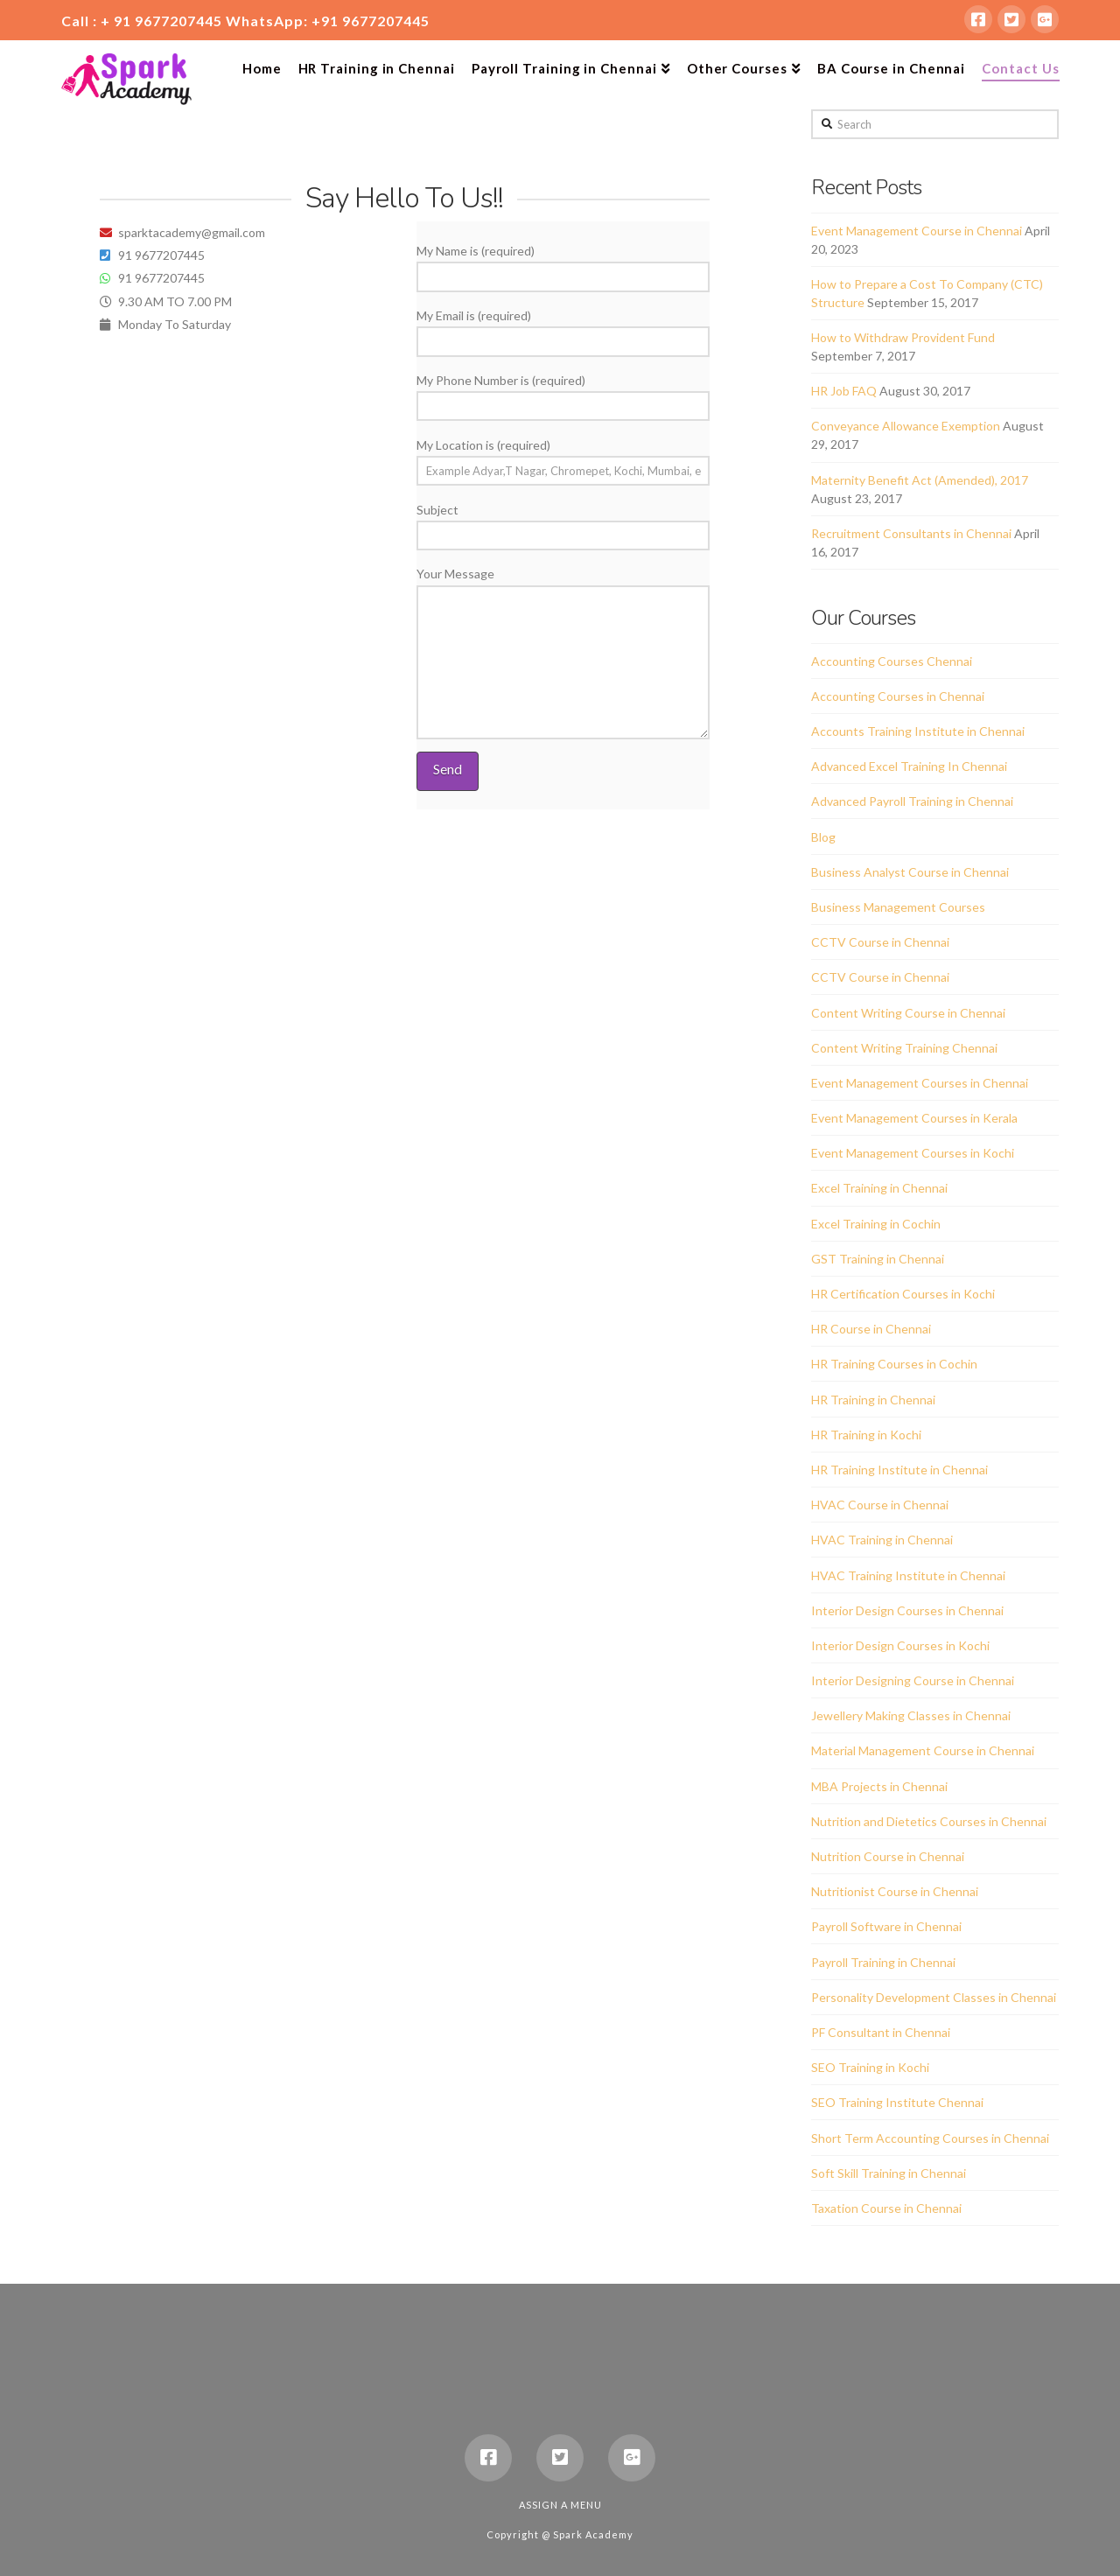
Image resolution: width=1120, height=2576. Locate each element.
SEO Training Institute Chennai (897, 2102)
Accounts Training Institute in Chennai (918, 731)
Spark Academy (593, 2534)
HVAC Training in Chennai (882, 1539)
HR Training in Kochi (866, 1434)
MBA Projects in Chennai (879, 1786)
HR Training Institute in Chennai (899, 1469)
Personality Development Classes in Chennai (933, 1997)
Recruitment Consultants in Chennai (911, 533)
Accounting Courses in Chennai (897, 696)
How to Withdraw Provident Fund (903, 337)
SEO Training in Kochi (870, 2067)
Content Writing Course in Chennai (908, 1012)
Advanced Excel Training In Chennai (909, 766)
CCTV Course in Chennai (880, 941)
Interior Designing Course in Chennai (912, 1680)
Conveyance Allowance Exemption (905, 425)
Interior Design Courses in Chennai (907, 1610)
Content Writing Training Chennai (904, 1047)
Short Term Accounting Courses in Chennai (930, 2138)
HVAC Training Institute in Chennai (908, 1575)
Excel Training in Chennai (879, 1187)
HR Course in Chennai (871, 1328)
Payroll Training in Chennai (883, 1962)
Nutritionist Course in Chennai (894, 1891)
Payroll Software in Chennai (886, 1926)
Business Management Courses (898, 907)
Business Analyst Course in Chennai (910, 871)
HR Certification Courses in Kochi (903, 1293)
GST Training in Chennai (877, 1258)
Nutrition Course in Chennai (887, 1856)
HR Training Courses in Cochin (894, 1363)
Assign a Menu (560, 2504)
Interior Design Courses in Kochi (900, 1645)
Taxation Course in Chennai (886, 2208)
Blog (823, 837)
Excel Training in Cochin (876, 1223)
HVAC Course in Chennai (879, 1504)
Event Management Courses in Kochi (912, 1152)
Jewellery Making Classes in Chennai (911, 1715)
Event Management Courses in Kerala (914, 1117)
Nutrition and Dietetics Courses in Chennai (928, 1821)
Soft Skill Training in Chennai (888, 2173)
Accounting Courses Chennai (891, 661)
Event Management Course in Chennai (916, 230)
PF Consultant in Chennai (880, 2032)
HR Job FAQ (844, 390)
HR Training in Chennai (873, 1399)
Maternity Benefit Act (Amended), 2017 (919, 479)
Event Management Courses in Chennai (919, 1082)
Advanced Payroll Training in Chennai (912, 801)
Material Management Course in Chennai (922, 1750)
